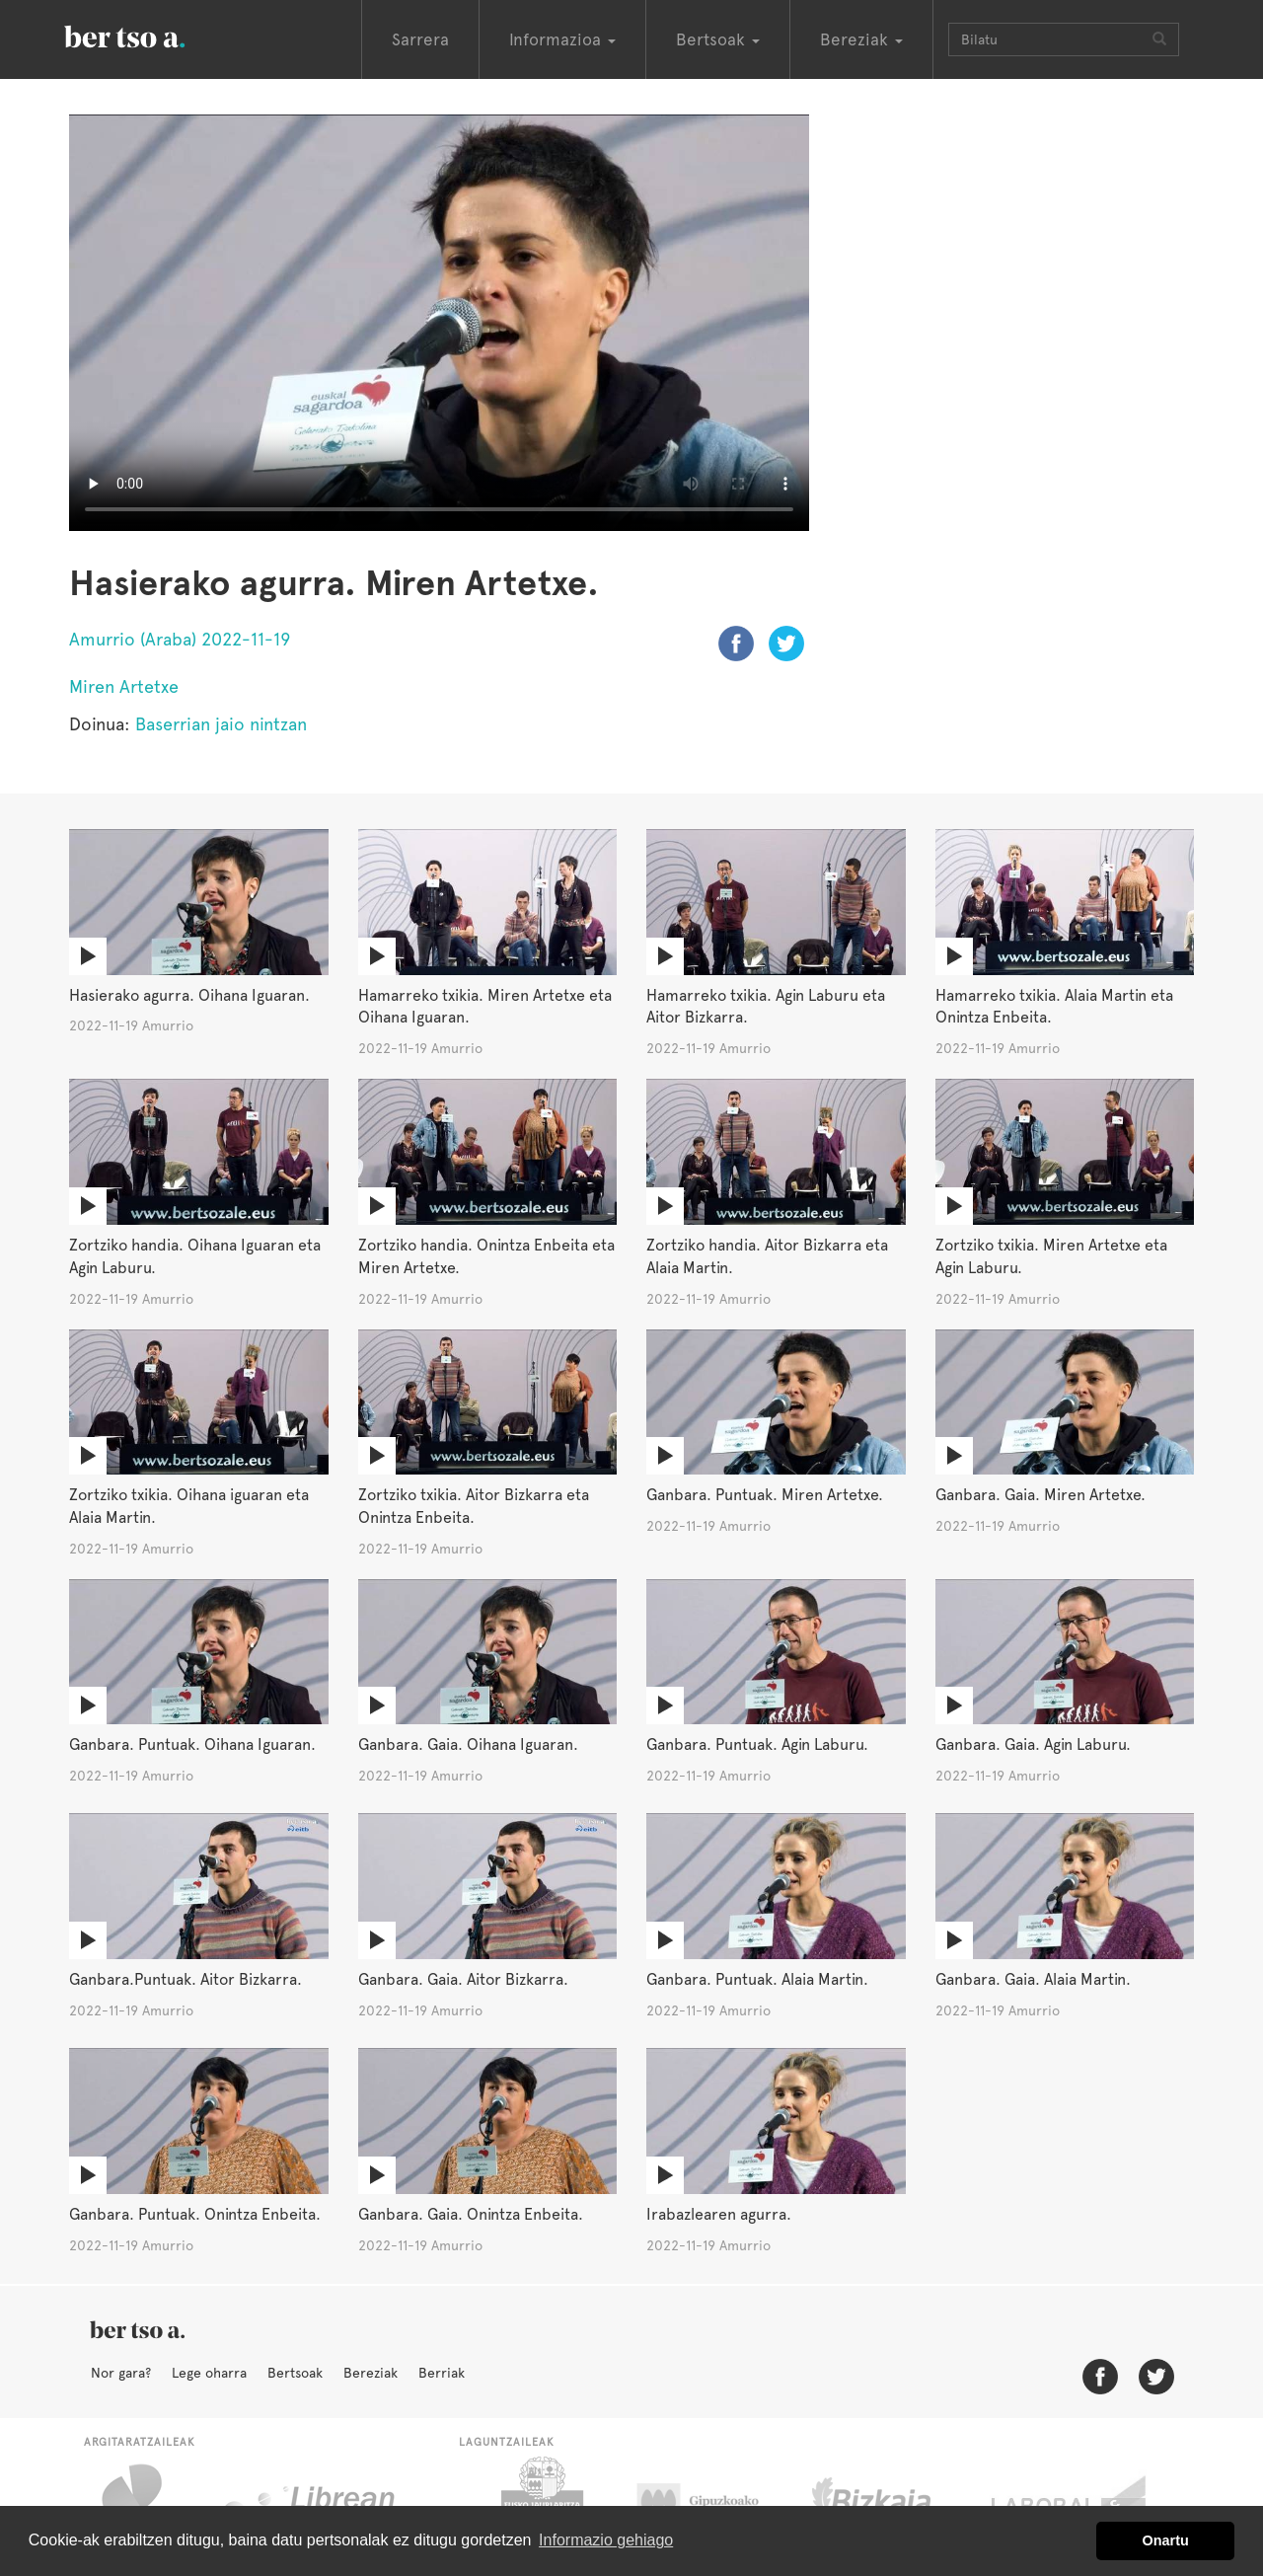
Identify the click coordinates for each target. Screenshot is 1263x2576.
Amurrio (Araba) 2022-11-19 (179, 639)
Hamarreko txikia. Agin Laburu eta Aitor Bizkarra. (765, 1006)
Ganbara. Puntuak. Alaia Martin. (757, 1979)
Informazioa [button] (562, 39)
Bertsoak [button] (718, 39)
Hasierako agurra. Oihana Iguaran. (189, 995)
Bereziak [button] (861, 39)
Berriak (441, 2373)
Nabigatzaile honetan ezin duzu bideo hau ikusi (439, 322)
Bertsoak (295, 2373)
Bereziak (370, 2373)
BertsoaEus (153, 34)
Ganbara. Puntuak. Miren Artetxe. (764, 1494)
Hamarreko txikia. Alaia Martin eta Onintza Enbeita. (1054, 1006)
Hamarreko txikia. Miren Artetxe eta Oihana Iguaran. (485, 1006)
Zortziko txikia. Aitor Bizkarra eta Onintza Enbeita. (473, 1506)
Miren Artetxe (124, 686)
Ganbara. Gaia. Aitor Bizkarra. (463, 1979)
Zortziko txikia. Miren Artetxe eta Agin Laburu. (1051, 1256)
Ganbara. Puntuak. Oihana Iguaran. (192, 1744)
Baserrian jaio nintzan (221, 724)
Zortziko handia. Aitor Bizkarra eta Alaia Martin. (767, 1256)
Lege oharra (209, 2373)
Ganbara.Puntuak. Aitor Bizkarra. (185, 1979)
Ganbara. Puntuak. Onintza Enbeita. (195, 2214)
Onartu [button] (1166, 2540)
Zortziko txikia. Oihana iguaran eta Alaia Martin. (189, 1506)
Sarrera (420, 39)
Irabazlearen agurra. (718, 2214)
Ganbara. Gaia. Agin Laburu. (1033, 1744)
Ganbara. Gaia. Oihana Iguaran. (468, 1744)
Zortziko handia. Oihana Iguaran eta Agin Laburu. (195, 1256)
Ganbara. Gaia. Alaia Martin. (1033, 1979)
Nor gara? (121, 2373)
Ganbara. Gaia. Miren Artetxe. (1040, 1494)
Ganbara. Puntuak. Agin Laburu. (757, 1744)
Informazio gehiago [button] (606, 2540)
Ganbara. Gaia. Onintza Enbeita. (470, 2214)
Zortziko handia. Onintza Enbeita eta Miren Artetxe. (486, 1256)
